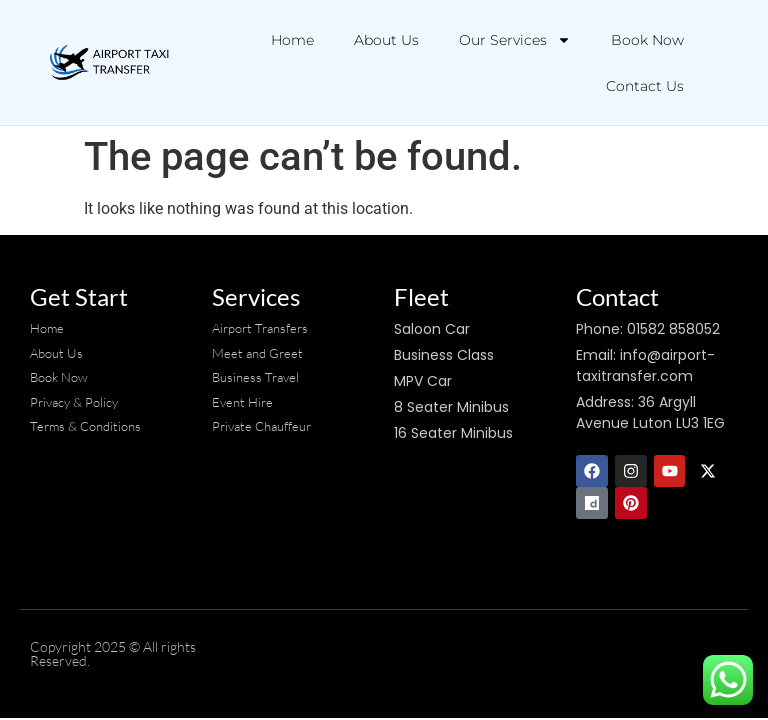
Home (292, 40)
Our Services (515, 40)
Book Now (647, 40)
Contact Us (645, 86)
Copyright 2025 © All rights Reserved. (113, 653)
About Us (386, 40)
